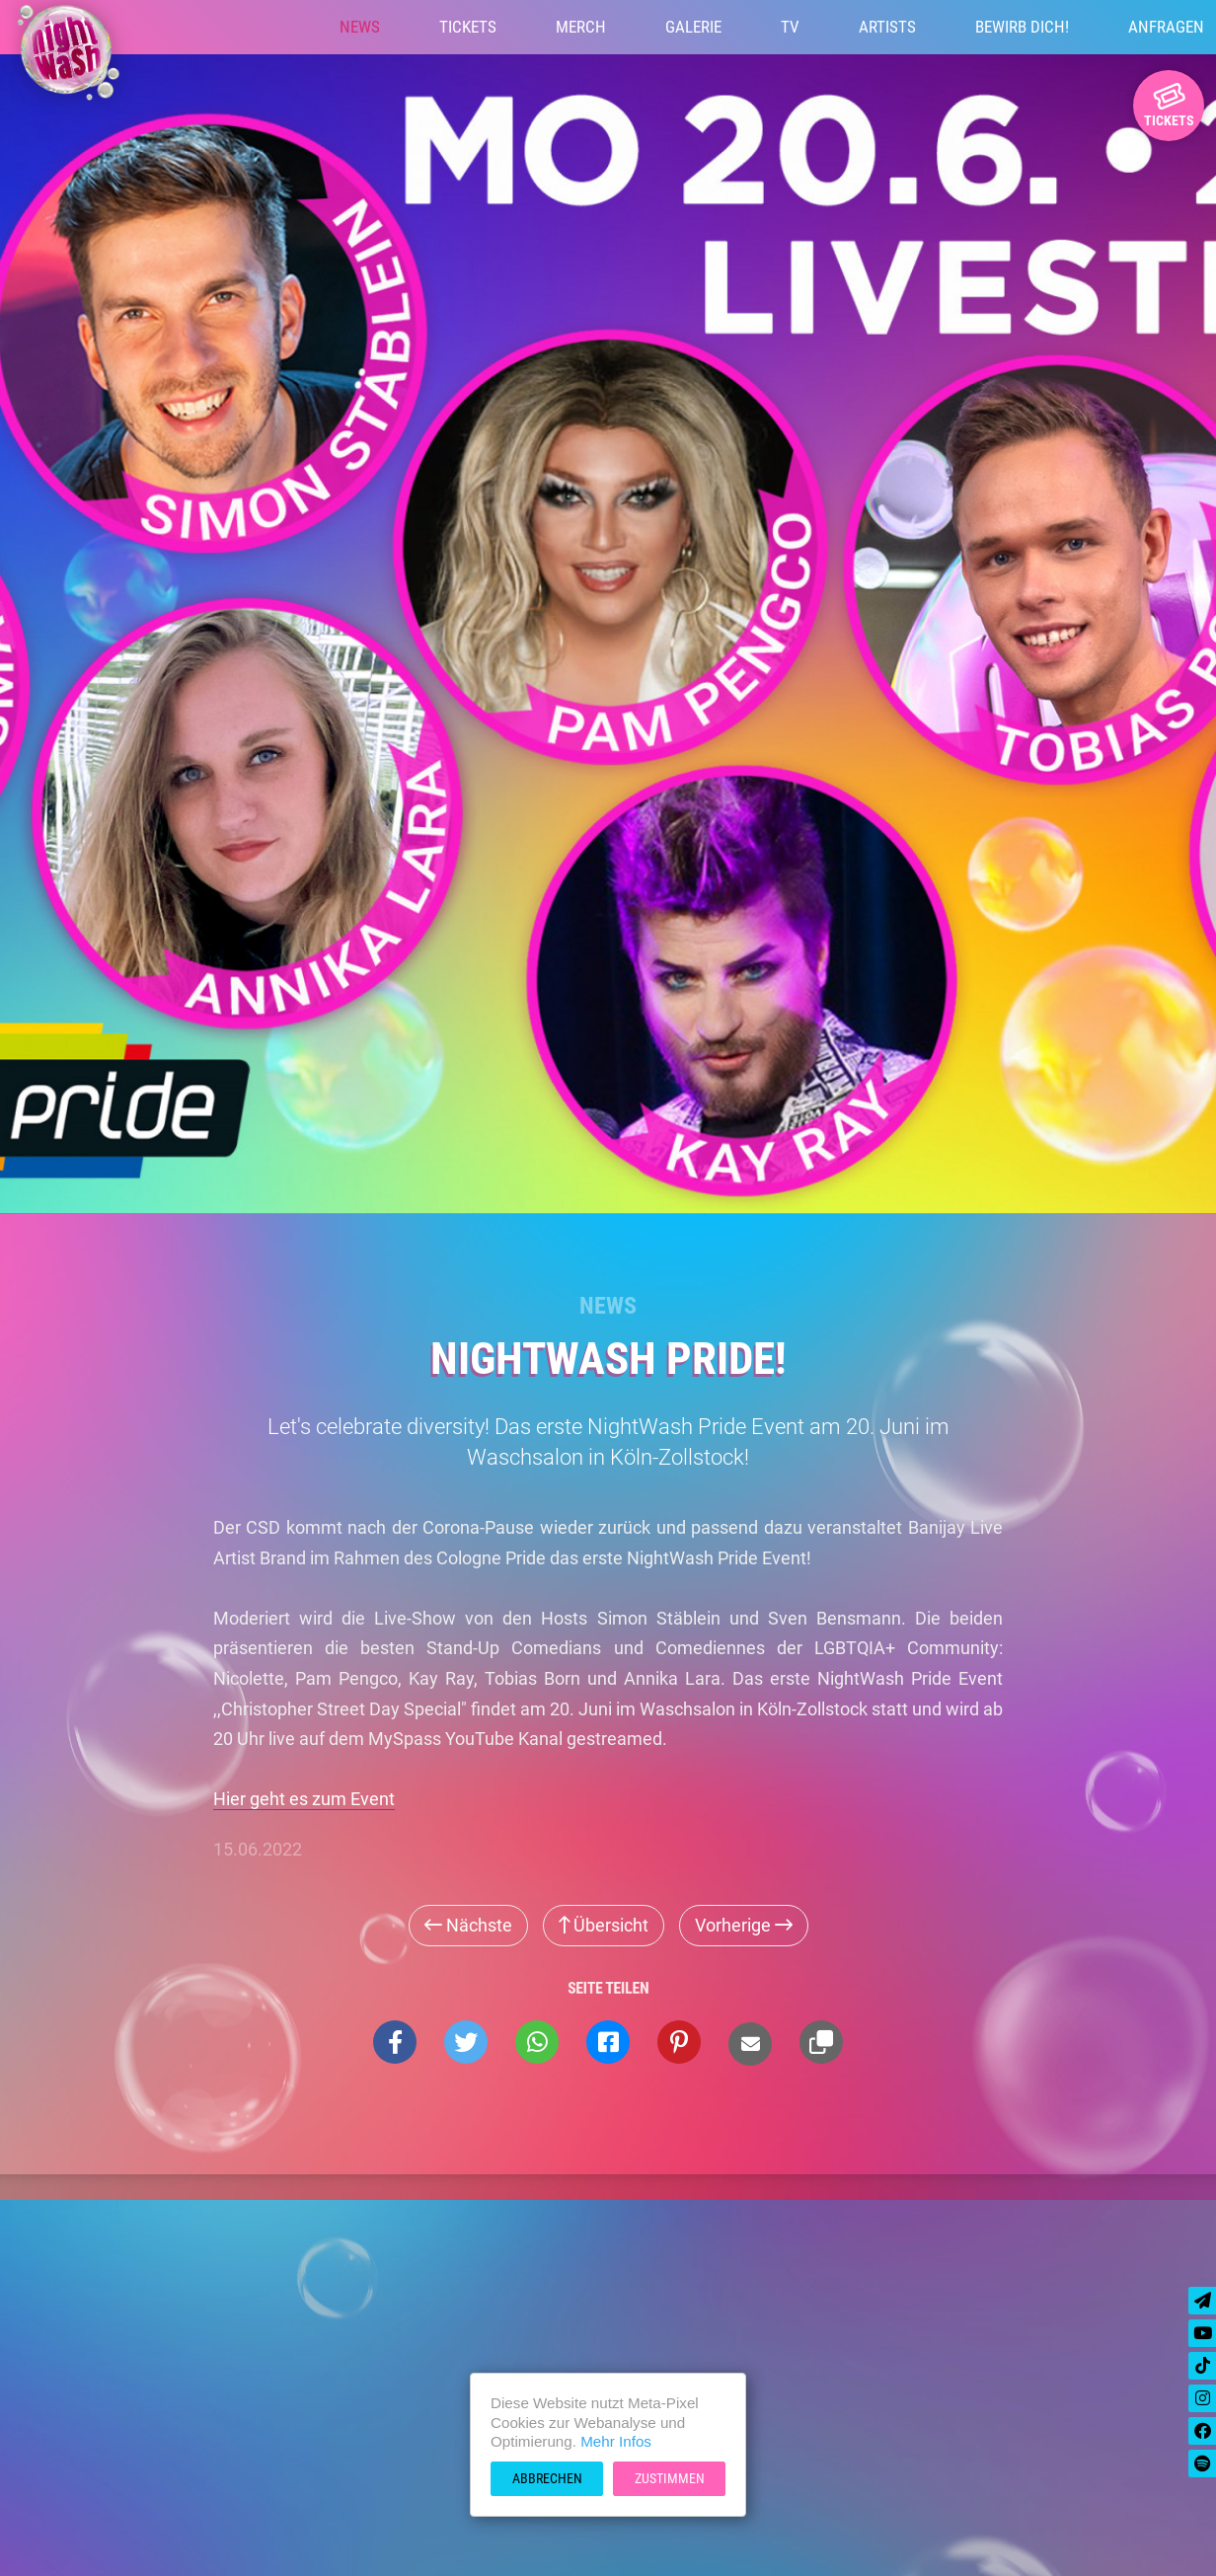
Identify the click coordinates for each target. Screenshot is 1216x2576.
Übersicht (603, 1925)
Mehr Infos (615, 2441)
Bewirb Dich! (1022, 27)
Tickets (467, 27)
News (360, 27)
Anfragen (1166, 27)
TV (790, 27)
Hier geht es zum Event (304, 1798)
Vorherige (744, 1925)
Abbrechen (547, 2478)
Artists (887, 27)
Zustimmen (670, 2478)
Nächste (468, 1925)
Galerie (693, 27)
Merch (581, 27)
